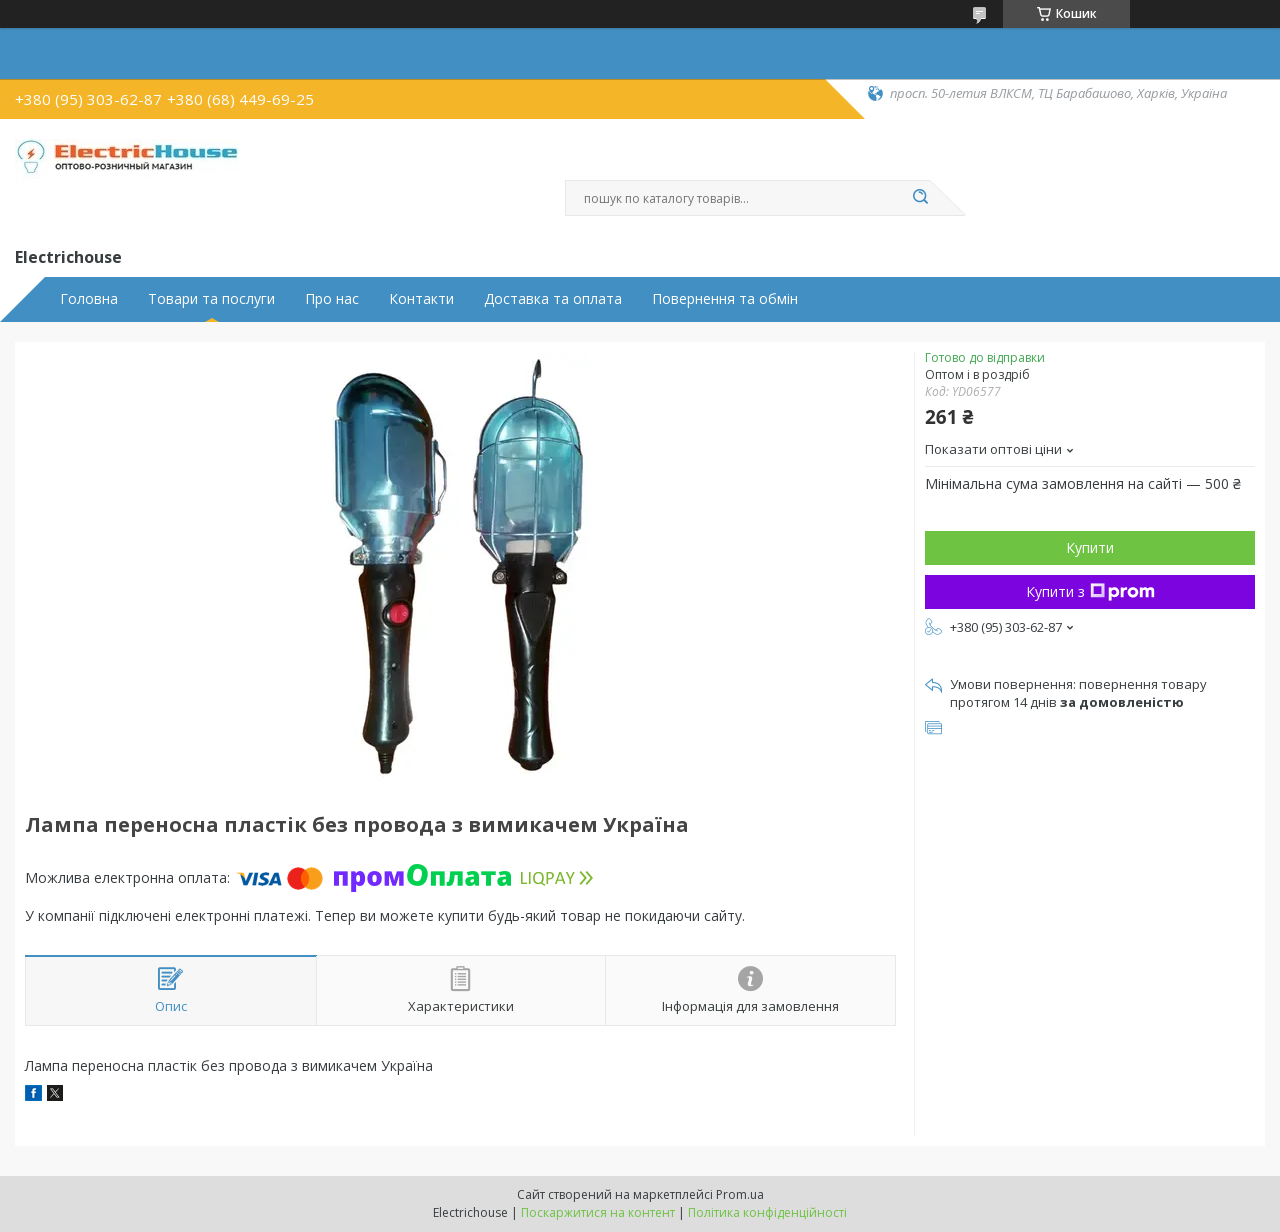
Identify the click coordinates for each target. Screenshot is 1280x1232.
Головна (89, 299)
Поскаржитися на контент (598, 1212)
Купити (1090, 547)
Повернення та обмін (725, 299)
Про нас (332, 299)
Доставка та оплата (553, 299)
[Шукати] (920, 198)
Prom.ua (740, 1194)
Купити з (1090, 591)
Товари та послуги (211, 299)
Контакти (421, 299)
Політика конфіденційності (767, 1212)
